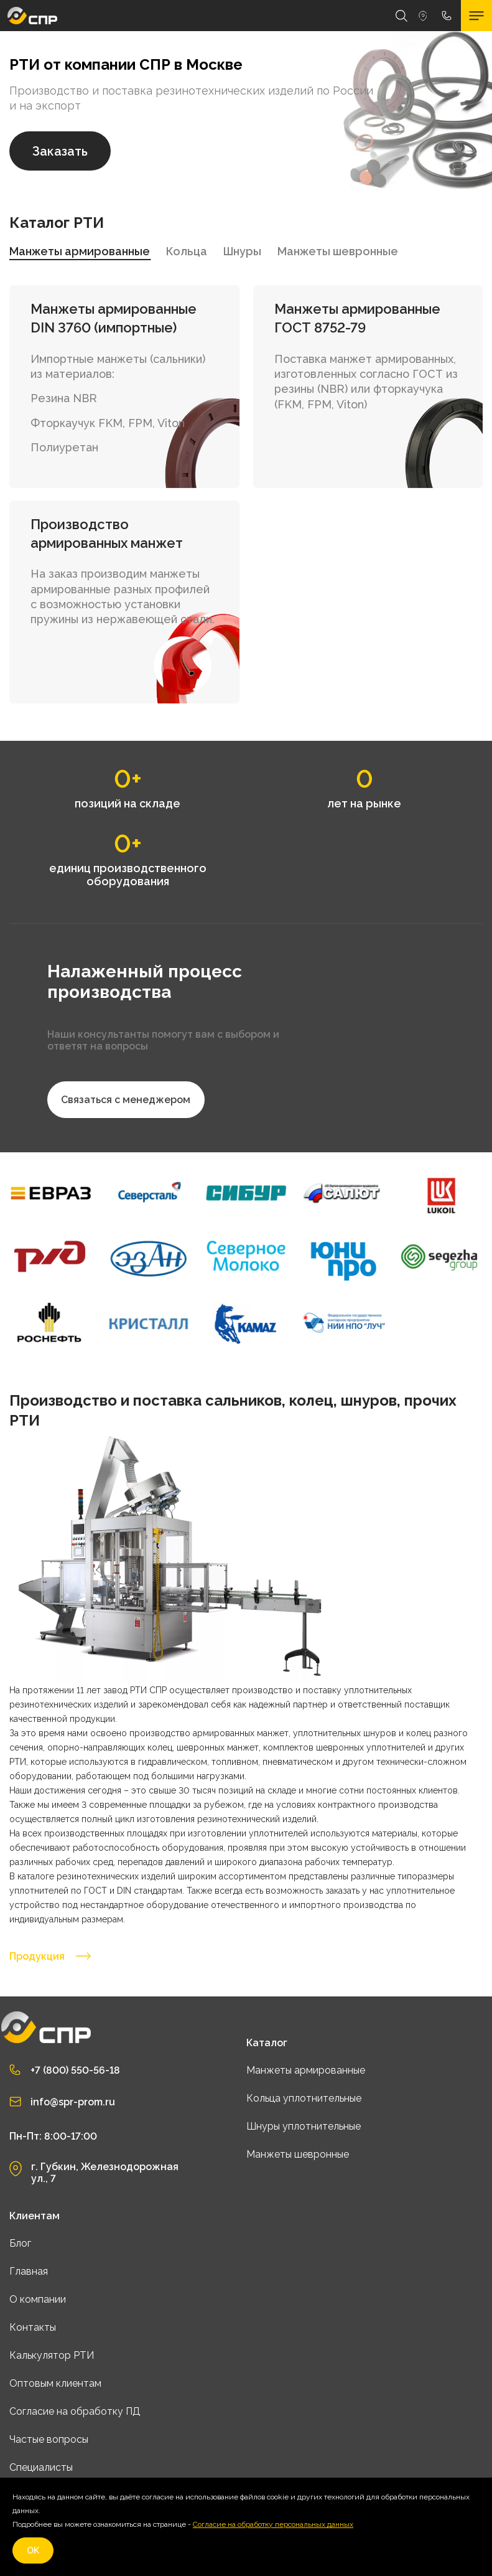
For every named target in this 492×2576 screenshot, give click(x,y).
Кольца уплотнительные (303, 2098)
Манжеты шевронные (297, 2154)
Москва (423, 16)
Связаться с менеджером (125, 1100)
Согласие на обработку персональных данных (273, 2524)
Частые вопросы (48, 2439)
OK (33, 2550)
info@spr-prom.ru (72, 2102)
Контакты (32, 2327)
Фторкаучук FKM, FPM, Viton (107, 423)
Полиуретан (64, 447)
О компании (37, 2299)
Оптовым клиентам (55, 2383)
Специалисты (41, 2467)
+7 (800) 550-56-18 (75, 2070)
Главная (28, 2271)
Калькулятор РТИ (51, 2355)
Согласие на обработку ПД (75, 2411)
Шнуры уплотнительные (303, 2126)
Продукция (50, 1956)
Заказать (60, 151)
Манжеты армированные (305, 2070)
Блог (20, 2243)
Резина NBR (63, 398)
